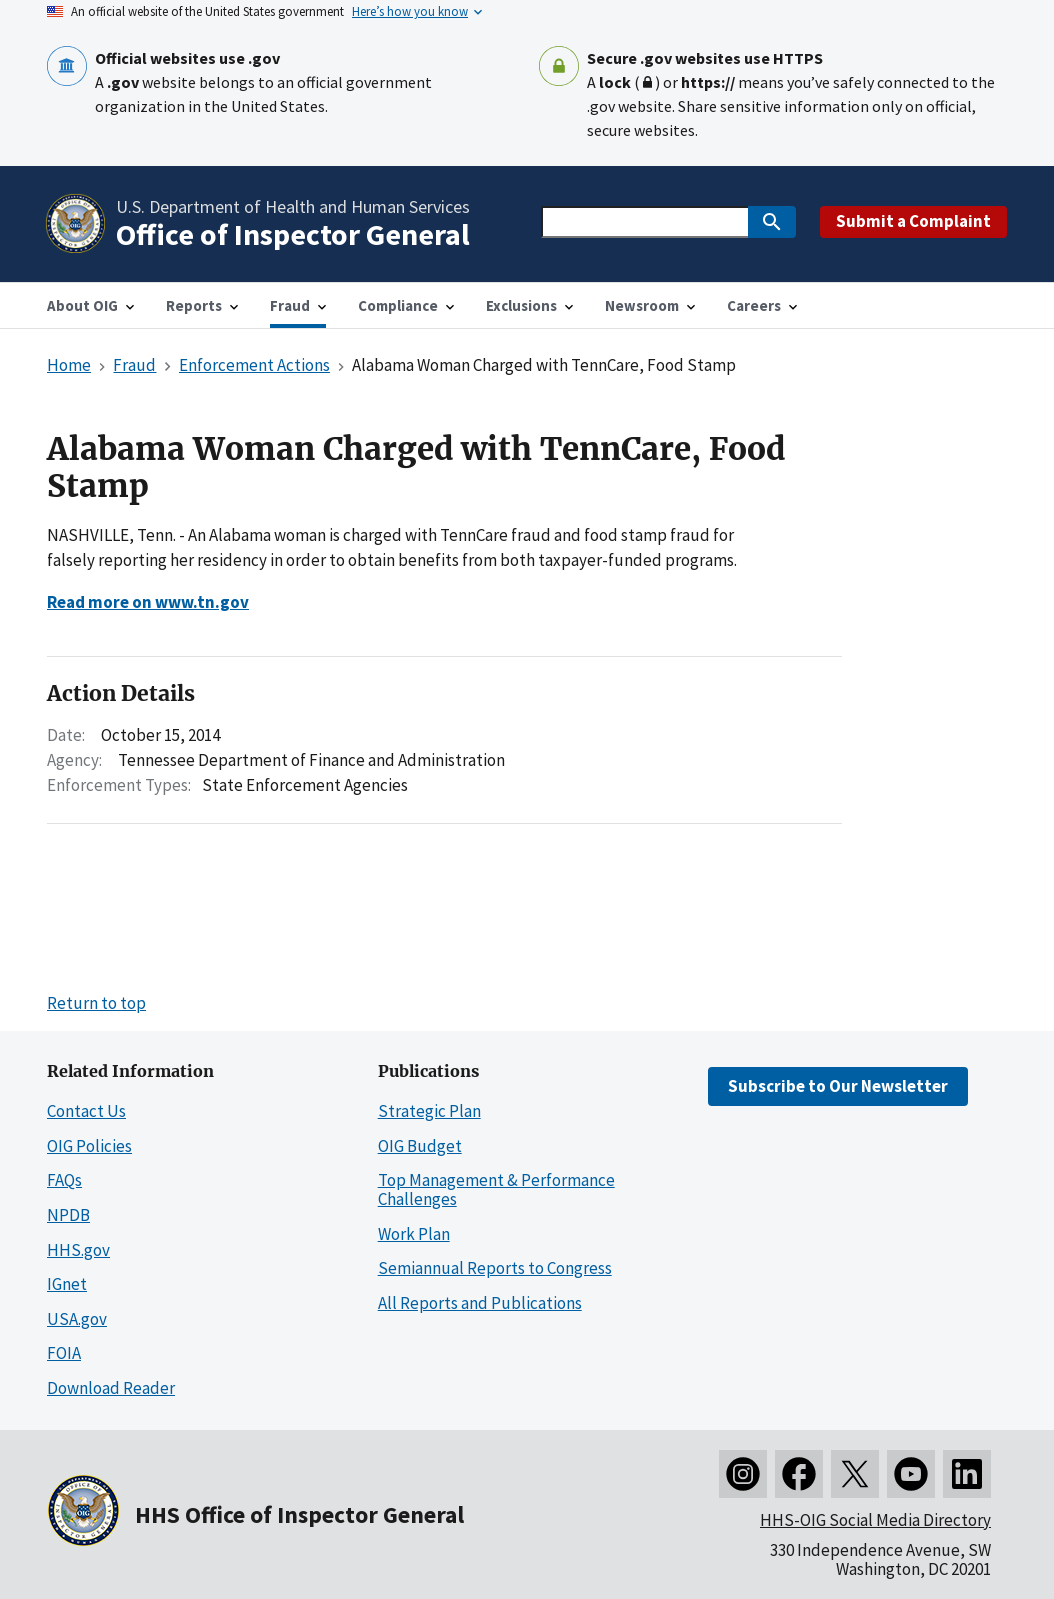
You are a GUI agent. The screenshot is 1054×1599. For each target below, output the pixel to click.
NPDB (68, 1215)
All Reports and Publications (480, 1303)
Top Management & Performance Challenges (496, 1189)
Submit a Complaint (913, 221)
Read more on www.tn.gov (148, 602)
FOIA (64, 1353)
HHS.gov (78, 1250)
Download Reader (111, 1388)
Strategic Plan (429, 1111)
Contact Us (86, 1111)
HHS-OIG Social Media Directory (875, 1520)
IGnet (67, 1284)
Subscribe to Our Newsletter (838, 1086)
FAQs (64, 1180)
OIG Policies (89, 1146)
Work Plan (414, 1234)
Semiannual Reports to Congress (495, 1268)
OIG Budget (420, 1146)
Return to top (96, 1003)
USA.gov (77, 1319)
